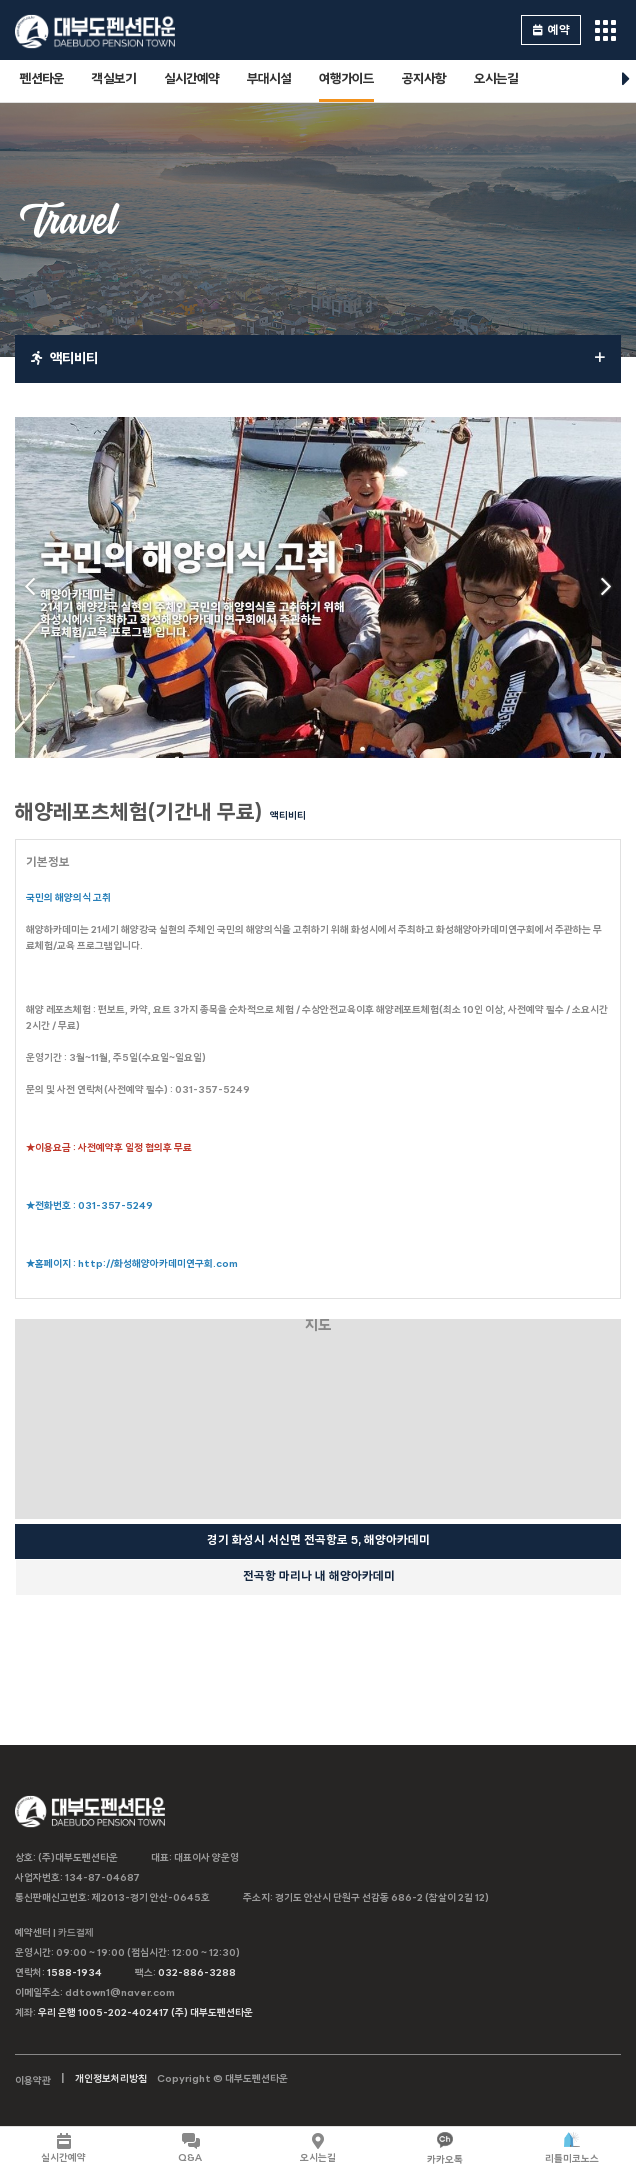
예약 (551, 30)
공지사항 (424, 79)
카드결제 (76, 1933)
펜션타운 (42, 79)
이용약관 (33, 2081)
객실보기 (114, 79)
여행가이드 (346, 79)
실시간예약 (191, 79)
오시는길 (496, 79)
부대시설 (269, 79)
